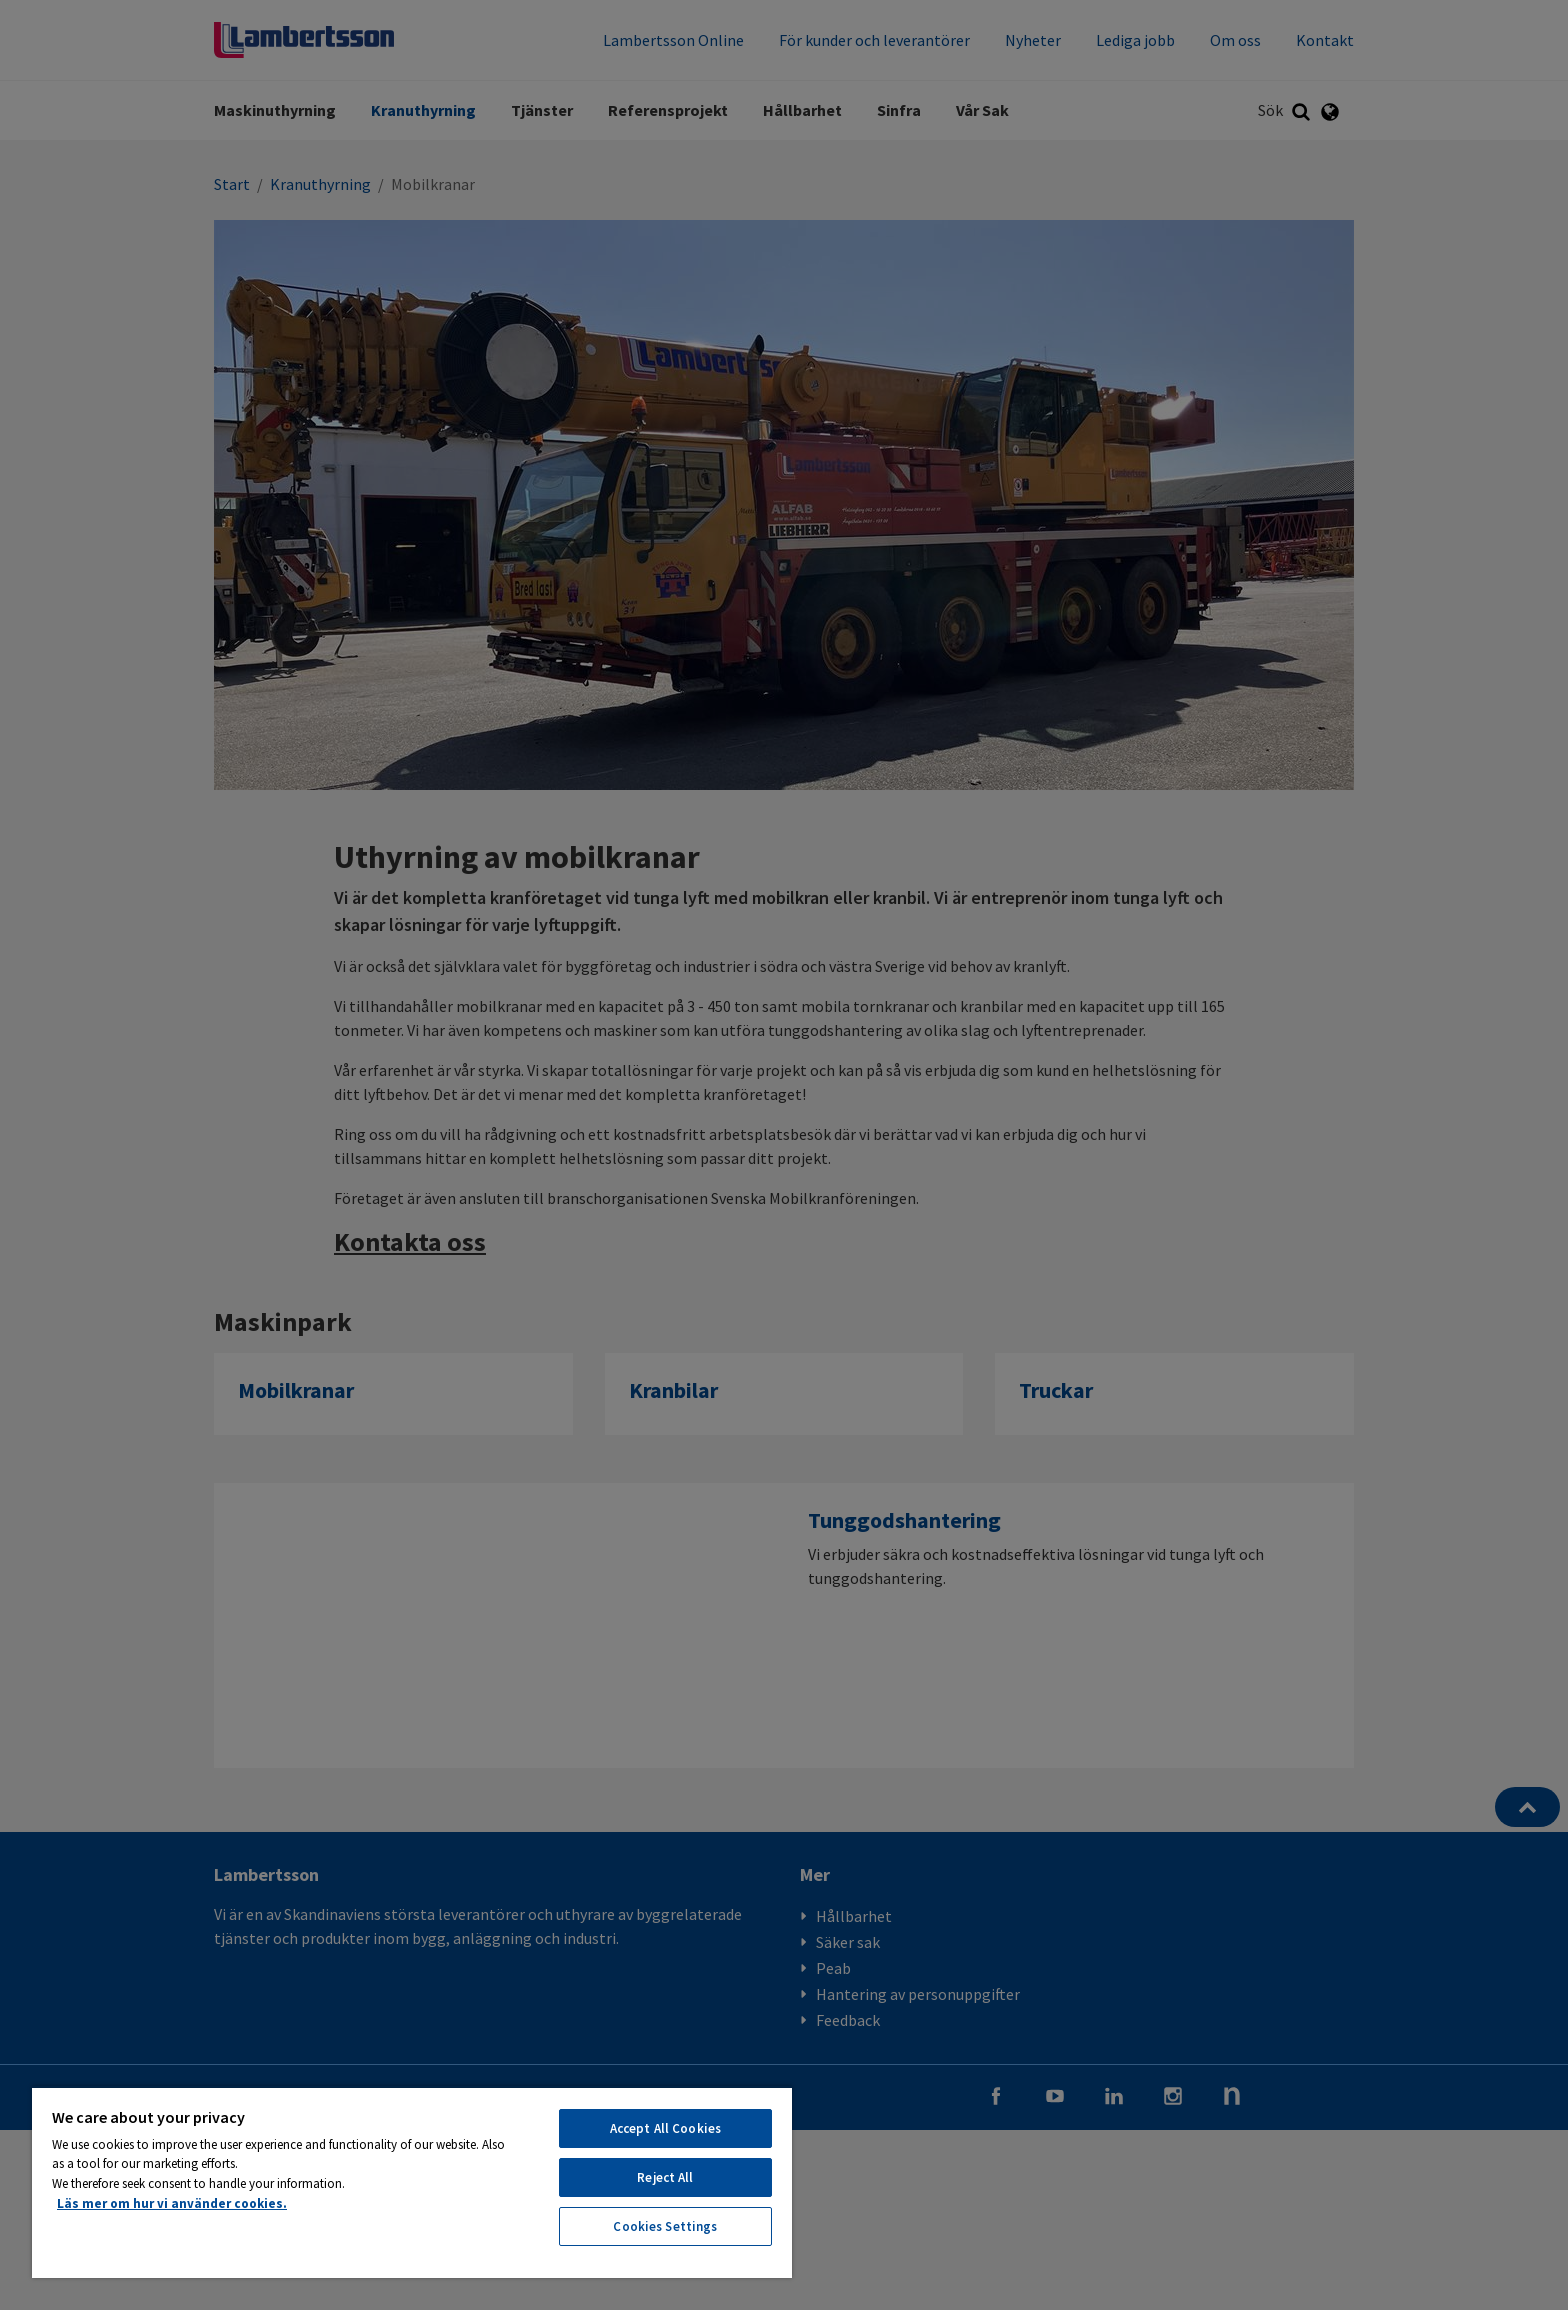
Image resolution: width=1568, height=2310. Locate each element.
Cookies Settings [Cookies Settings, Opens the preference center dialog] (665, 2226)
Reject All (665, 2177)
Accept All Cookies (665, 2128)
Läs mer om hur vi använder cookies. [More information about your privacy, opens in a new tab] (172, 2203)
